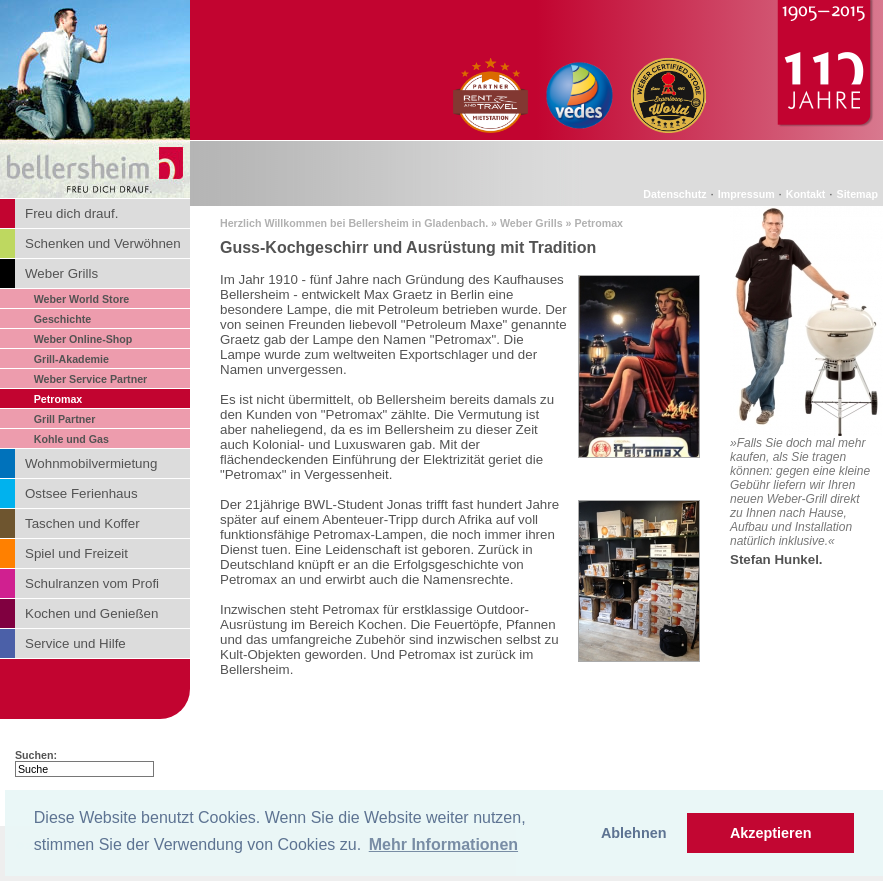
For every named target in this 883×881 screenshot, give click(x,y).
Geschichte (62, 319)
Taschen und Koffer (82, 523)
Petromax (58, 399)
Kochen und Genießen (91, 613)
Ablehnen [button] (634, 833)
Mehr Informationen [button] (443, 844)
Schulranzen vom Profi (92, 583)
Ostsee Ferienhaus (81, 493)
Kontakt (806, 194)
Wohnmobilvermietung (91, 463)
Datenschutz (674, 194)
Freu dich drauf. (71, 213)
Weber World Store (82, 299)
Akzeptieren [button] (771, 833)
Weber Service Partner (91, 379)
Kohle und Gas (71, 439)
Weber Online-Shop (83, 339)
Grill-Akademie (71, 359)
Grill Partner (65, 419)
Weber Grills (61, 273)
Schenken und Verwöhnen (103, 243)
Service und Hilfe (75, 643)
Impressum (746, 194)
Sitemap (857, 194)
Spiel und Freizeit (76, 553)
